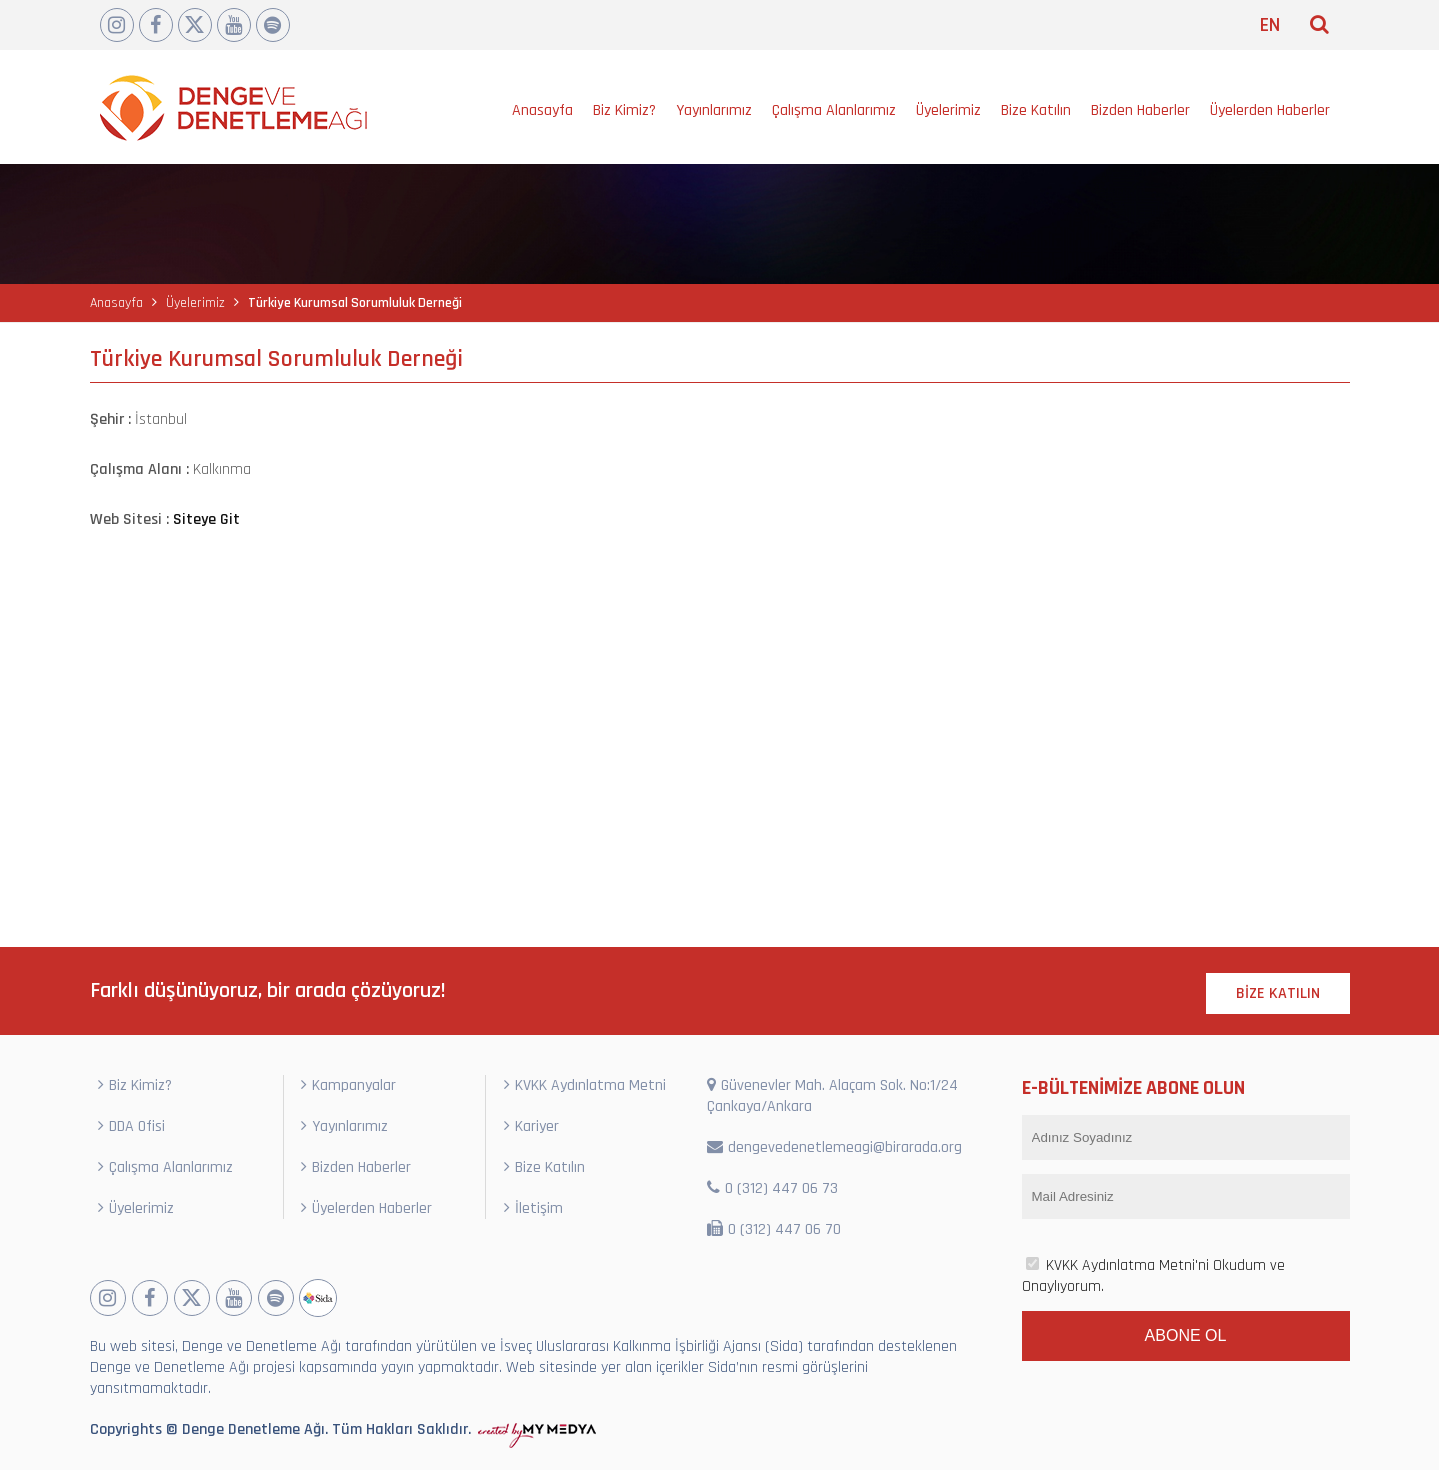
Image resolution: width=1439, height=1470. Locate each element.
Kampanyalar (348, 1085)
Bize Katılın (1036, 110)
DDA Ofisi (131, 1126)
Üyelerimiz (948, 110)
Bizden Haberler (1140, 110)
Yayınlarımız (714, 110)
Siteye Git (206, 519)
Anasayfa (542, 110)
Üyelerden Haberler (1270, 110)
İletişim (533, 1208)
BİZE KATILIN (1278, 993)
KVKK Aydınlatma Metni (585, 1085)
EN (1270, 25)
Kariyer (531, 1126)
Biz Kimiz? (624, 110)
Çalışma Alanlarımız (834, 110)
